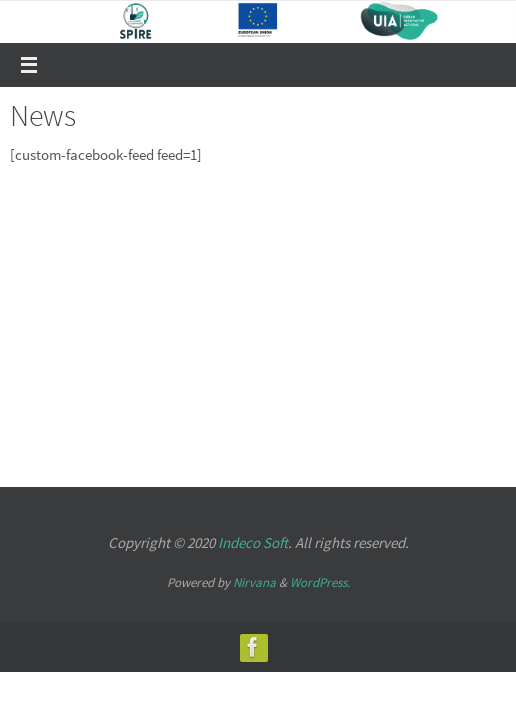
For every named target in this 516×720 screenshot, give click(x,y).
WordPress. (320, 582)
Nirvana (254, 582)
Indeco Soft (253, 542)
